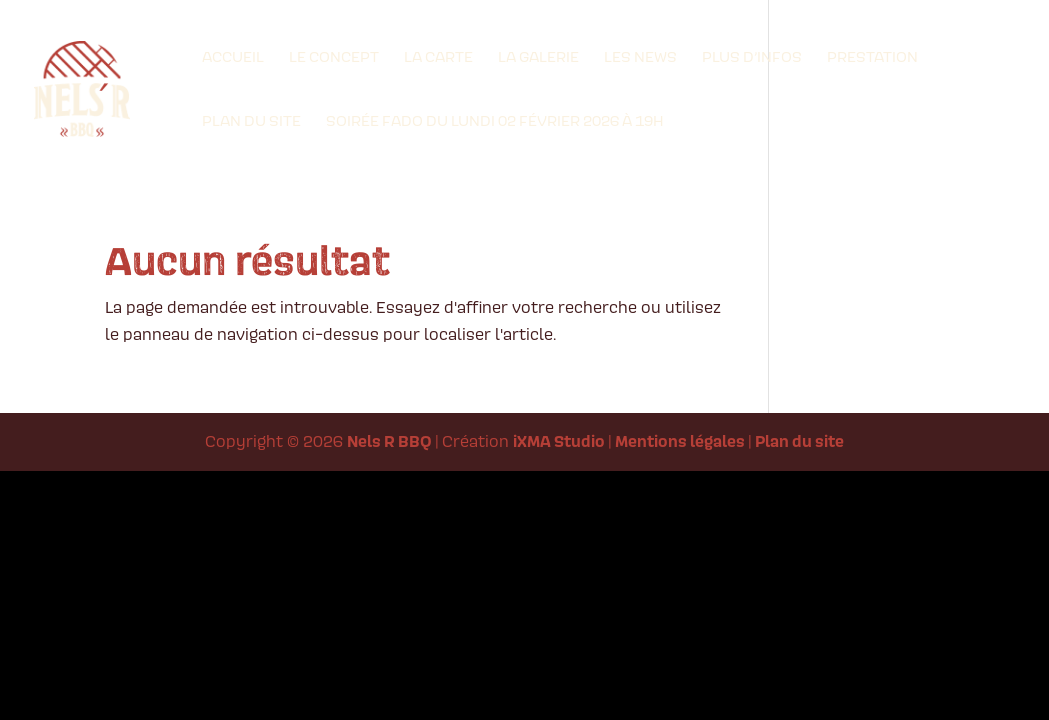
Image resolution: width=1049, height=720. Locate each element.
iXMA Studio (559, 441)
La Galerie (538, 58)
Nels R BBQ (389, 441)
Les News (640, 58)
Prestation (872, 58)
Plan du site (251, 122)
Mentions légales (680, 441)
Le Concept (334, 58)
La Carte (438, 58)
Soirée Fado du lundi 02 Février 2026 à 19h (495, 122)
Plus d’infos (752, 58)
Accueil (233, 58)
